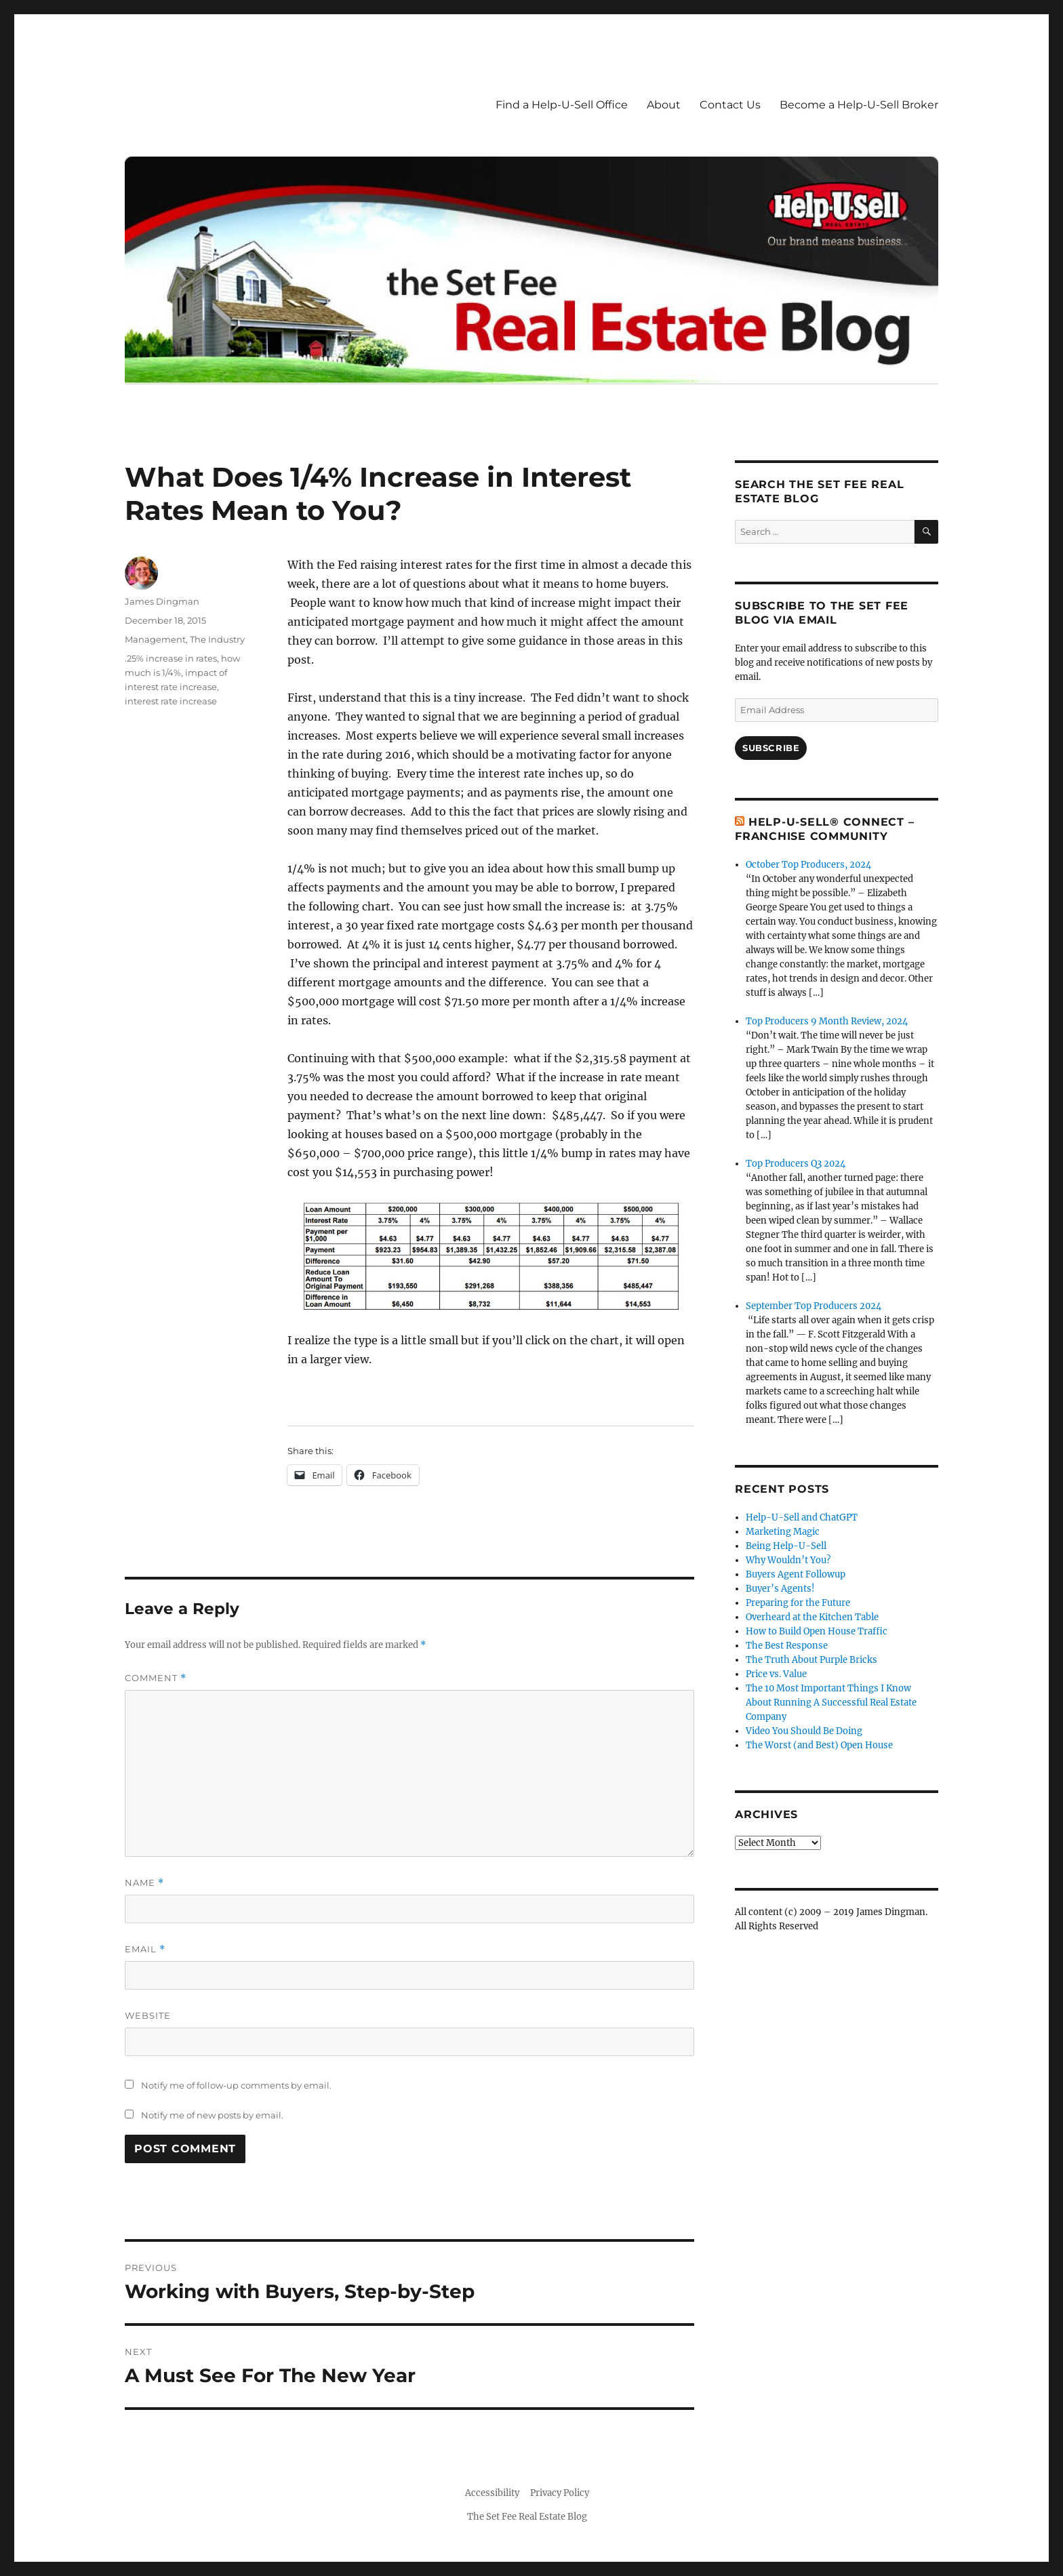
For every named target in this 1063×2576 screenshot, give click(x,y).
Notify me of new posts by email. (212, 2115)
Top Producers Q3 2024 (795, 1163)
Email (145, 1949)
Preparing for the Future (798, 1603)
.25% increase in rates (171, 658)
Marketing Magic (783, 1531)
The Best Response (787, 1645)
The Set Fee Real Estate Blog (527, 2516)
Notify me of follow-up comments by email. (236, 2085)
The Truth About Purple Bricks (811, 1660)
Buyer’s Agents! (780, 1588)
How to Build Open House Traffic (816, 1631)
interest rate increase (171, 701)
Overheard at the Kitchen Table (812, 1617)
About (664, 104)
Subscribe (770, 747)
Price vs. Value (776, 1674)
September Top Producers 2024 (813, 1306)
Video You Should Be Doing (804, 1731)
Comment (155, 1678)
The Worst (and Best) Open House (819, 1745)
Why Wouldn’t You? (788, 1560)
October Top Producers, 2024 (808, 864)
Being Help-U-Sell (786, 1546)
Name (144, 1883)
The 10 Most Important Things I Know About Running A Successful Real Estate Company (831, 1703)
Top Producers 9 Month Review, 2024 (827, 1021)
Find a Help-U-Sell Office (562, 104)
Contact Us (730, 104)
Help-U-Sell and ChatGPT (802, 1517)
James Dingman (162, 601)
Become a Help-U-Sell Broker (859, 104)
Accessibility (492, 2493)
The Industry (217, 639)
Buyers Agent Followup (795, 1574)
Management (155, 639)
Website (148, 2015)
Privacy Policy (559, 2493)
